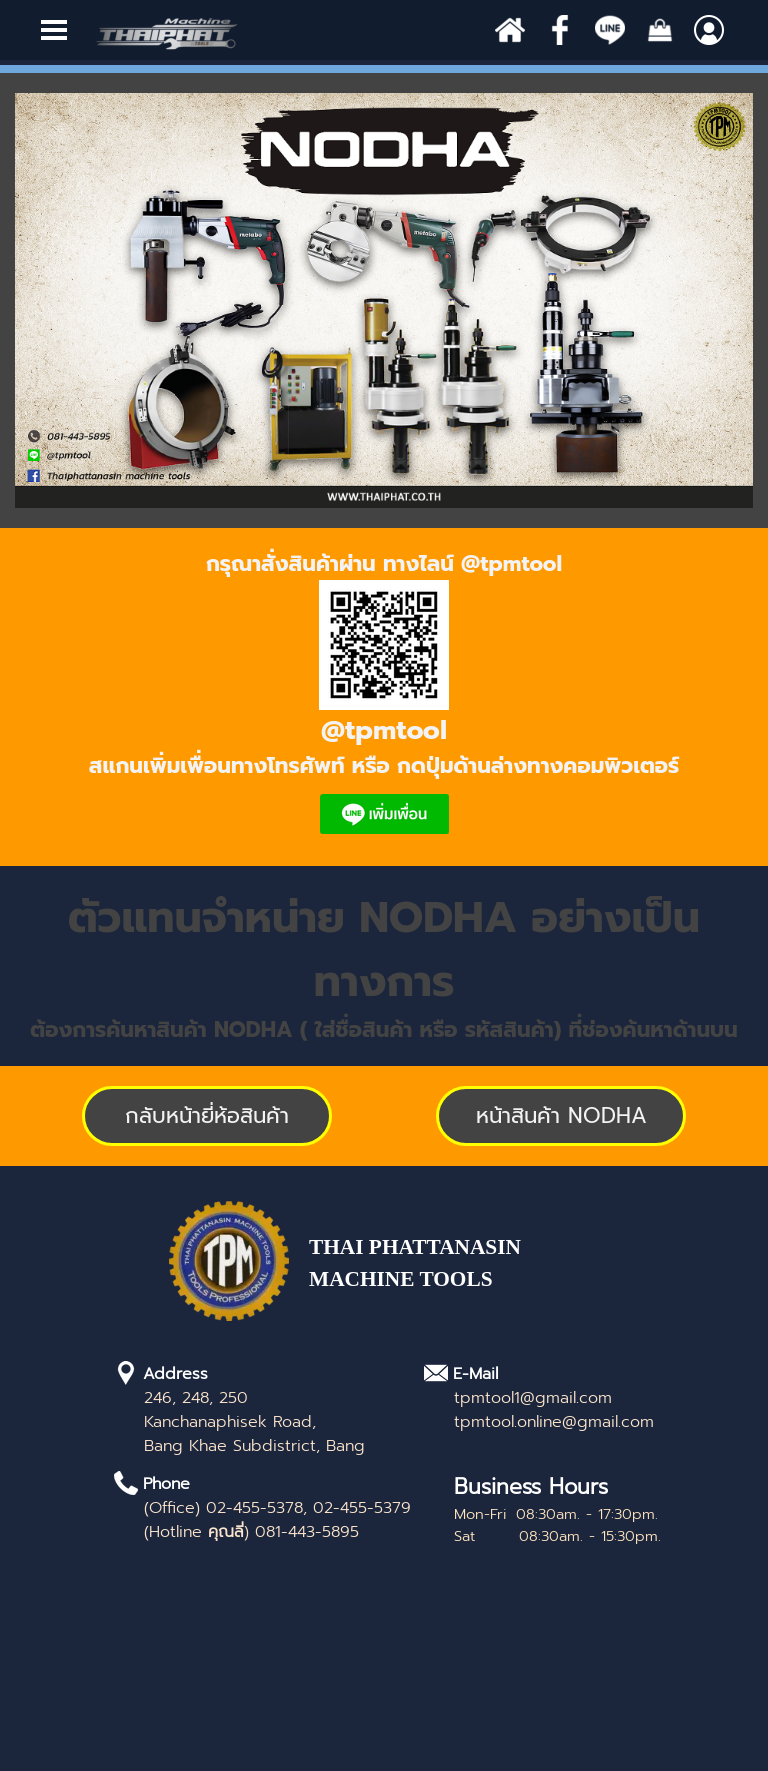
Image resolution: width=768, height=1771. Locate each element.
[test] (561, 1116)
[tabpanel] (384, 697)
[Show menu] (54, 30)
